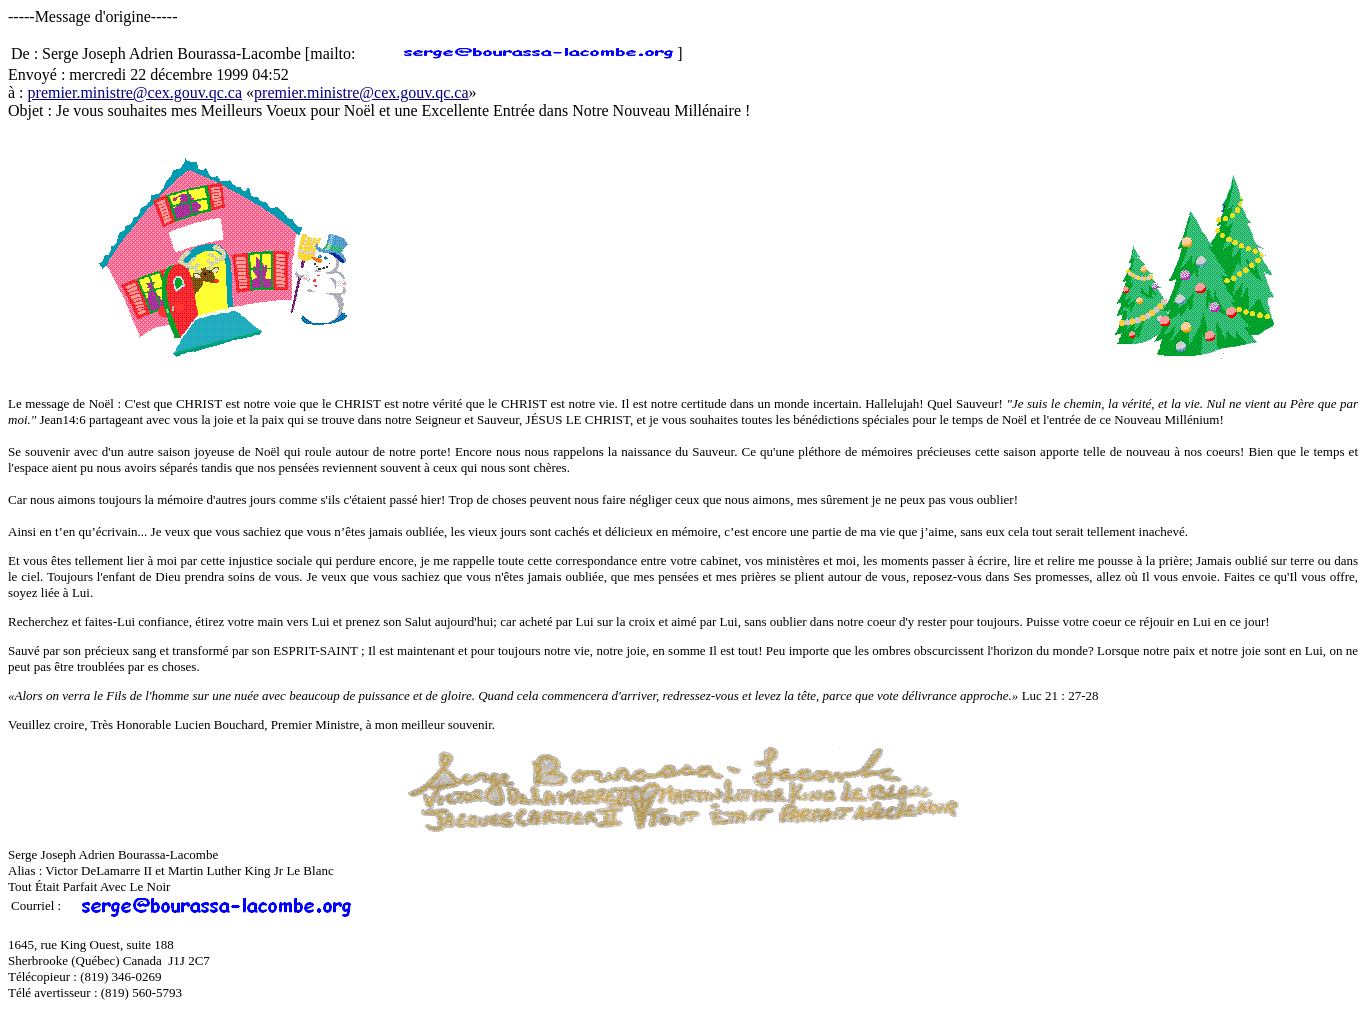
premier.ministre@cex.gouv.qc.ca (135, 92)
